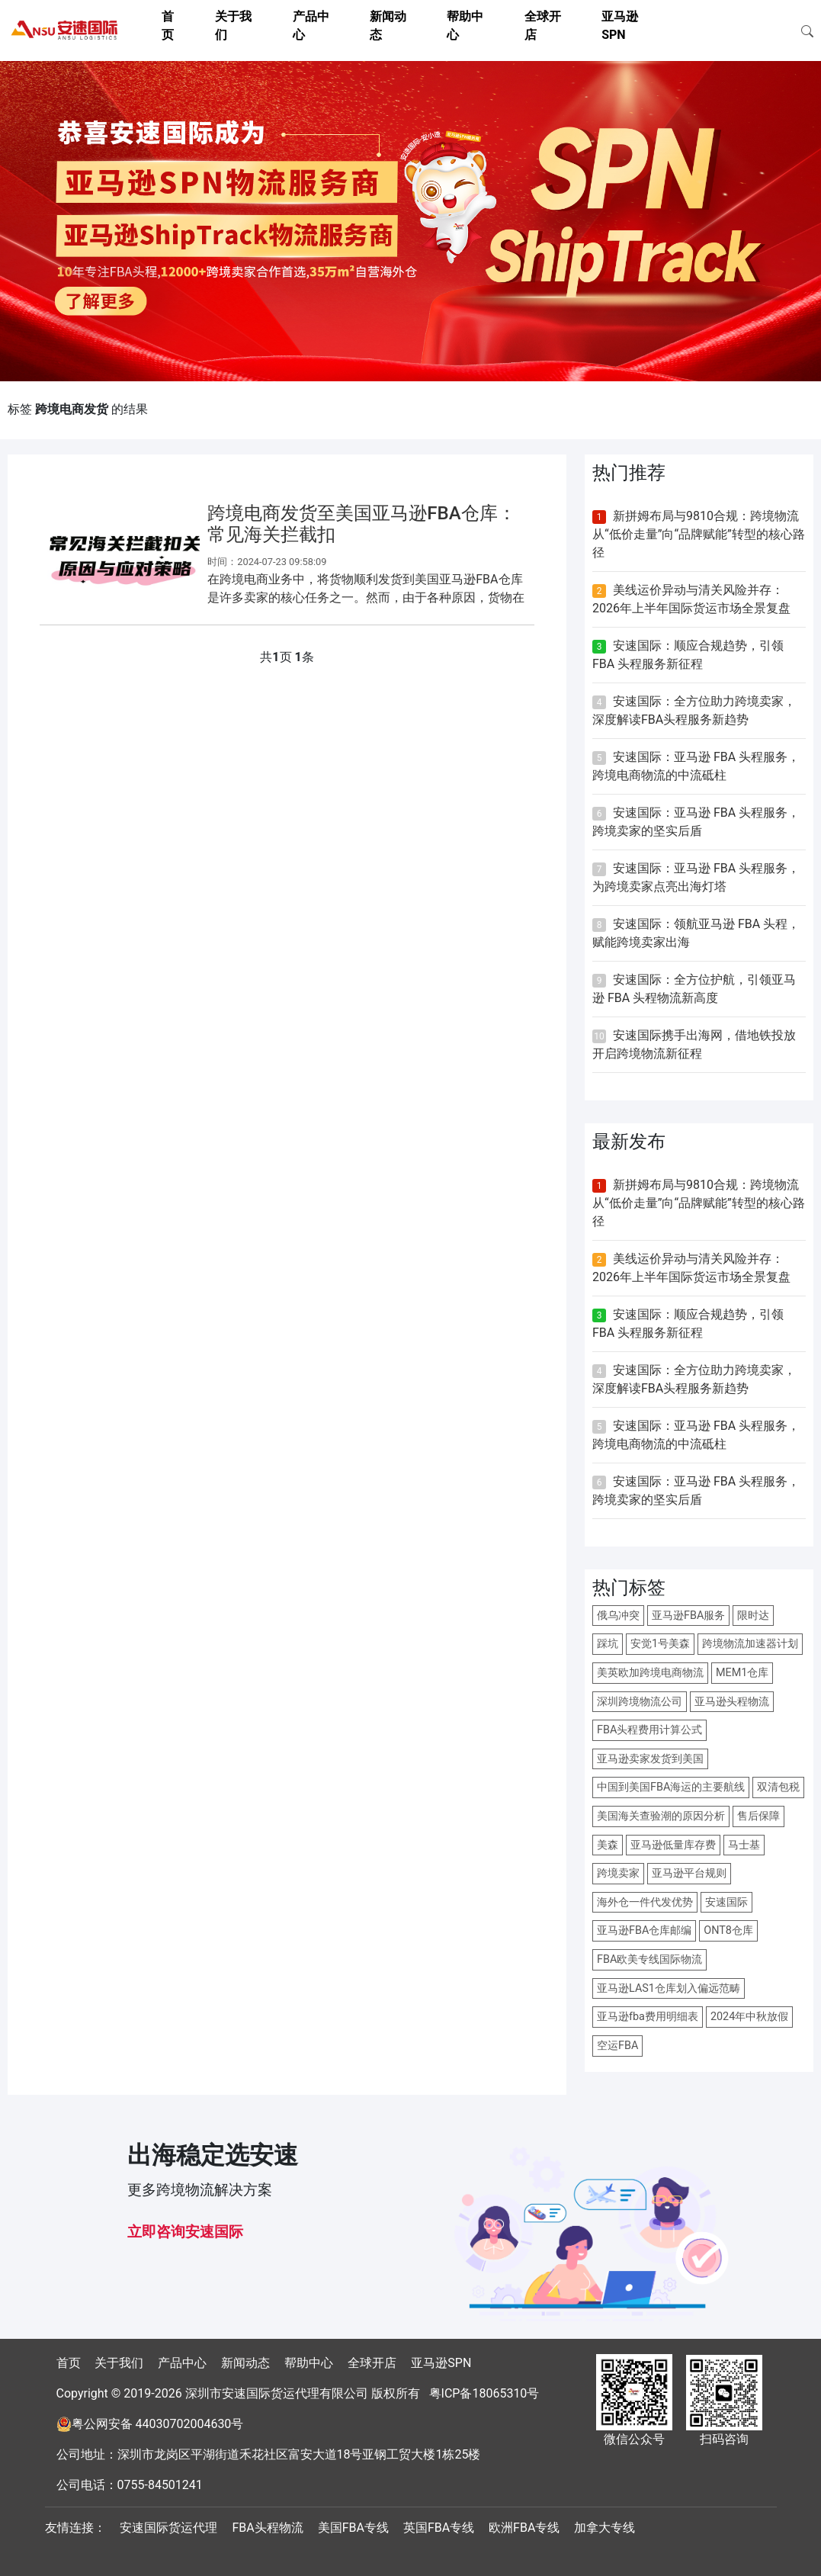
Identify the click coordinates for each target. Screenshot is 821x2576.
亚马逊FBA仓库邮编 (644, 1930)
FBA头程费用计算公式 (649, 1729)
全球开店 (372, 2363)
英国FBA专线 (438, 2527)
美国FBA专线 (353, 2527)
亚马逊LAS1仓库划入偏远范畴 (668, 1988)
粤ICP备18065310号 (484, 2393)
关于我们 (119, 2363)
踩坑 (607, 1643)
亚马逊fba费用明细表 (647, 2016)
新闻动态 (245, 2363)
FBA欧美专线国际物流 (649, 1959)
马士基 (744, 1845)
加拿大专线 (604, 2527)
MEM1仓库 (742, 1672)
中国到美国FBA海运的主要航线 (671, 1787)
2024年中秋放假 (749, 2016)
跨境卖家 (618, 1873)
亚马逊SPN (441, 2363)
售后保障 (758, 1816)
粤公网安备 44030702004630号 (158, 2424)
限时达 (753, 1615)
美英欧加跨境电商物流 (650, 1672)
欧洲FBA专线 (524, 2527)
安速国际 (726, 1902)
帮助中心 (308, 2363)
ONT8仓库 (728, 1930)
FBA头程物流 (267, 2527)
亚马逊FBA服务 (688, 1615)
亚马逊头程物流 (731, 1701)
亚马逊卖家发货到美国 (650, 1758)
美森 (607, 1845)
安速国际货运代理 (168, 2527)
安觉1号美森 (660, 1643)
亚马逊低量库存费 (673, 1845)
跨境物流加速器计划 (750, 1643)
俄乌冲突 (618, 1615)
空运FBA (617, 2045)
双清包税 (778, 1787)
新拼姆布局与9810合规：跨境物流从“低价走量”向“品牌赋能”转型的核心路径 (698, 534)
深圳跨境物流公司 (639, 1701)
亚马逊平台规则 (689, 1873)
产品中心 (182, 2363)
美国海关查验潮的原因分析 (661, 1816)
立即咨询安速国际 (185, 2231)
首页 (68, 2363)
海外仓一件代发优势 (645, 1902)
